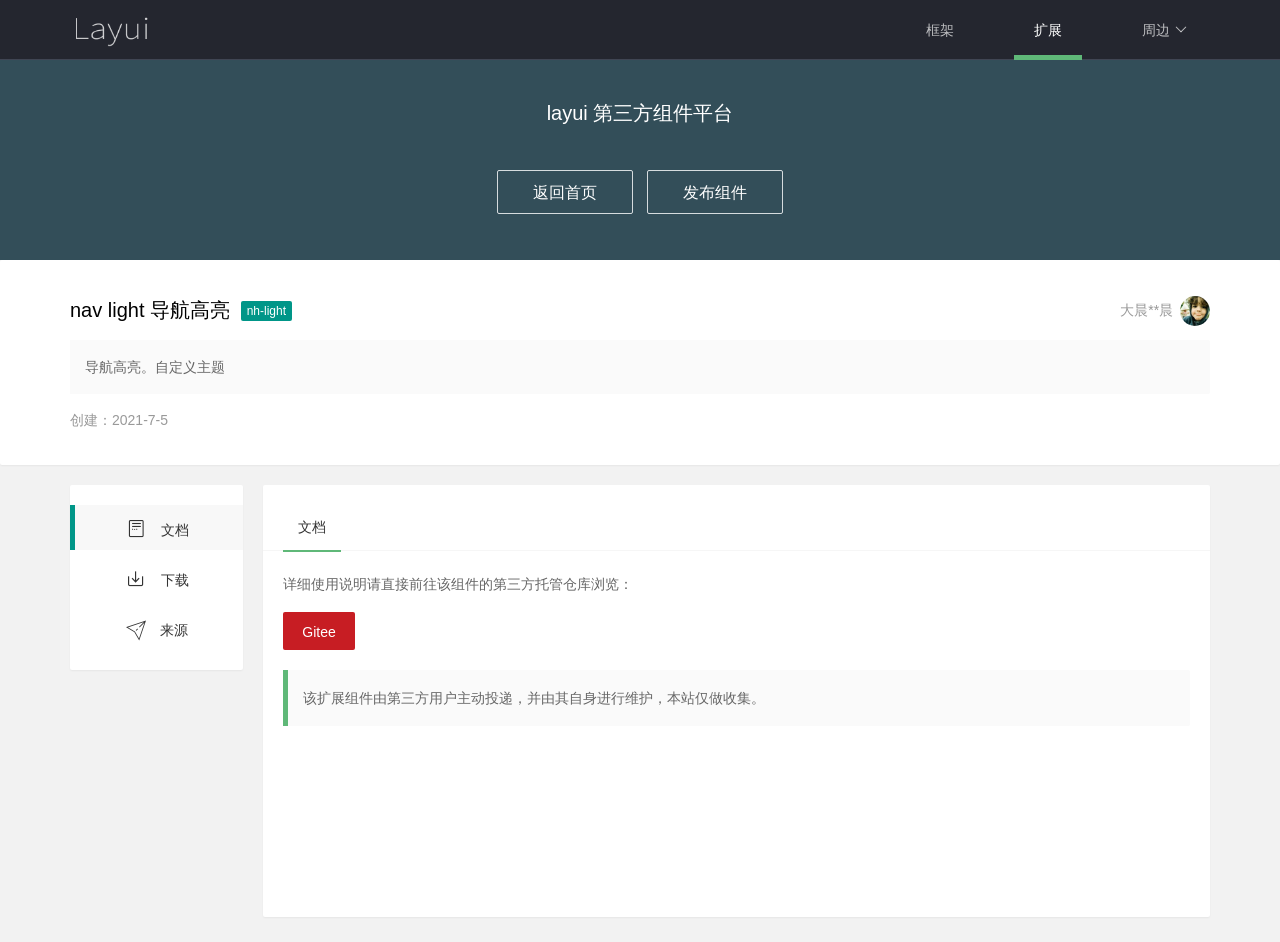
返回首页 (565, 192)
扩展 (1048, 30)
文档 (157, 529)
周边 (1164, 30)
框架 (940, 30)
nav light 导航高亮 (150, 310)
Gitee (318, 632)
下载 (157, 579)
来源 (157, 630)
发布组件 (715, 192)
